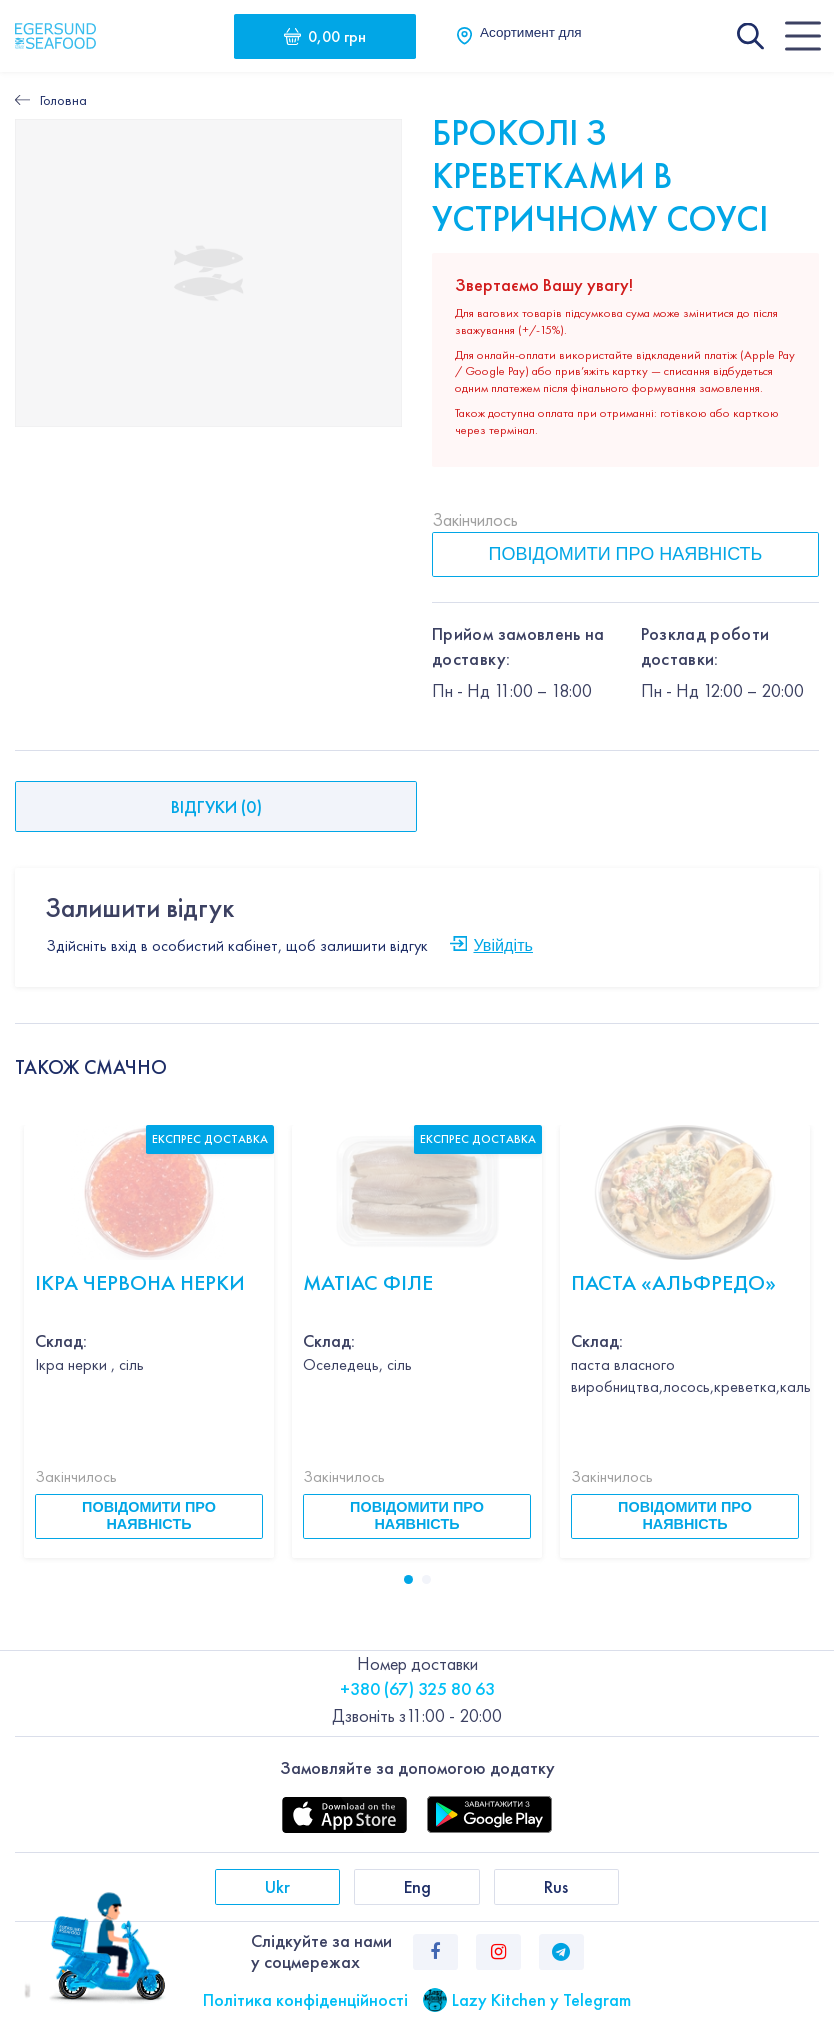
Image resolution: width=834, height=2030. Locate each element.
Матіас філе (368, 1282)
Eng (417, 1886)
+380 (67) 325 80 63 (417, 1688)
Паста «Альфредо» (673, 1282)
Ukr (277, 1886)
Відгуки (216, 806)
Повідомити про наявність (626, 554)
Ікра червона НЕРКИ (140, 1282)
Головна (63, 100)
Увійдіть (503, 945)
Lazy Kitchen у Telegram (541, 1999)
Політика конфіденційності (305, 1999)
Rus (556, 1886)
